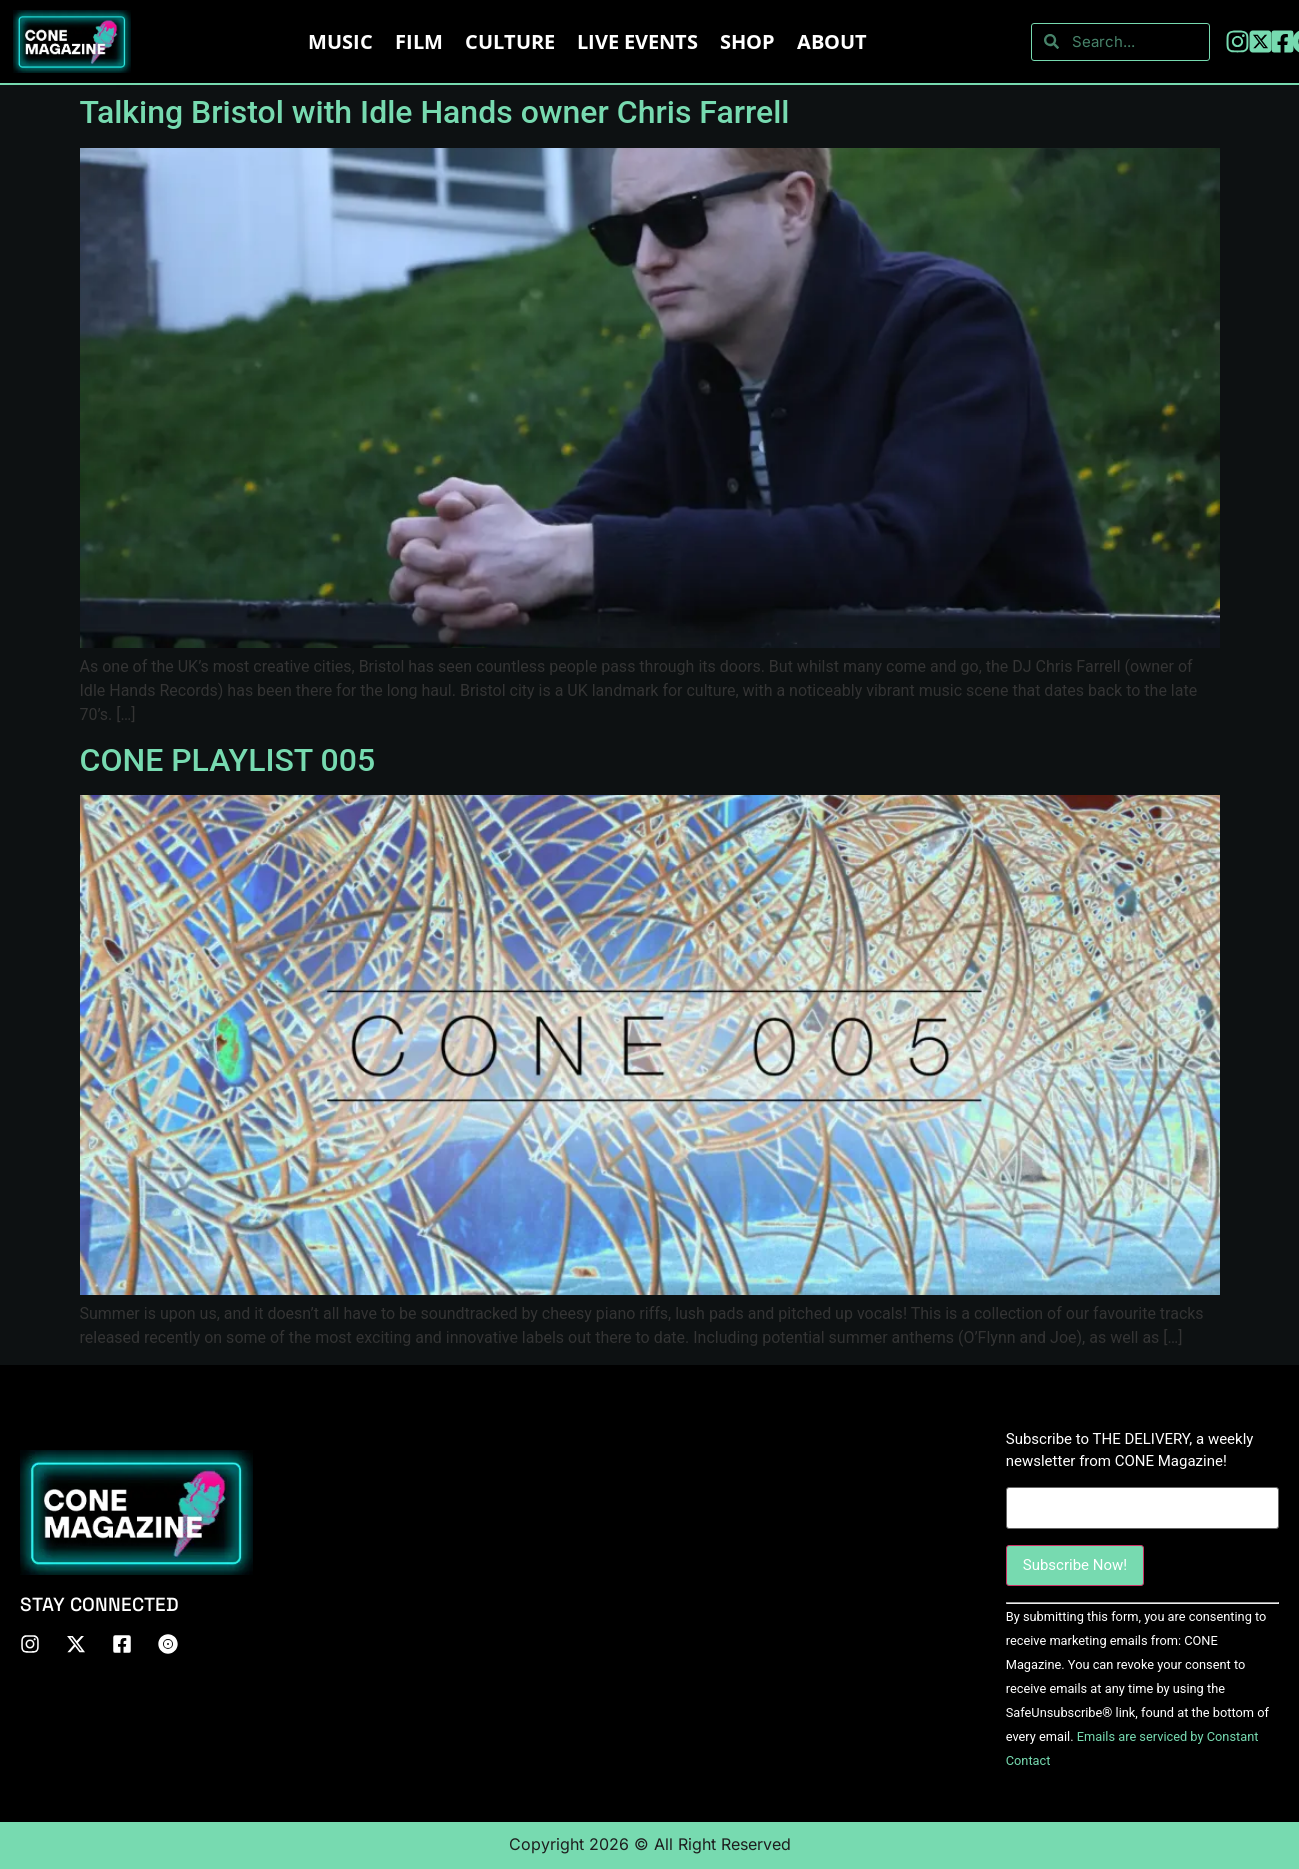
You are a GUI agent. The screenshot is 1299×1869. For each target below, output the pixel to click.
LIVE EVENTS (637, 41)
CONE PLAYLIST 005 (228, 760)
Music (340, 41)
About (832, 41)
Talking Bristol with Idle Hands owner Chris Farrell (435, 112)
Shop (747, 41)
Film (419, 41)
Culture (510, 41)
